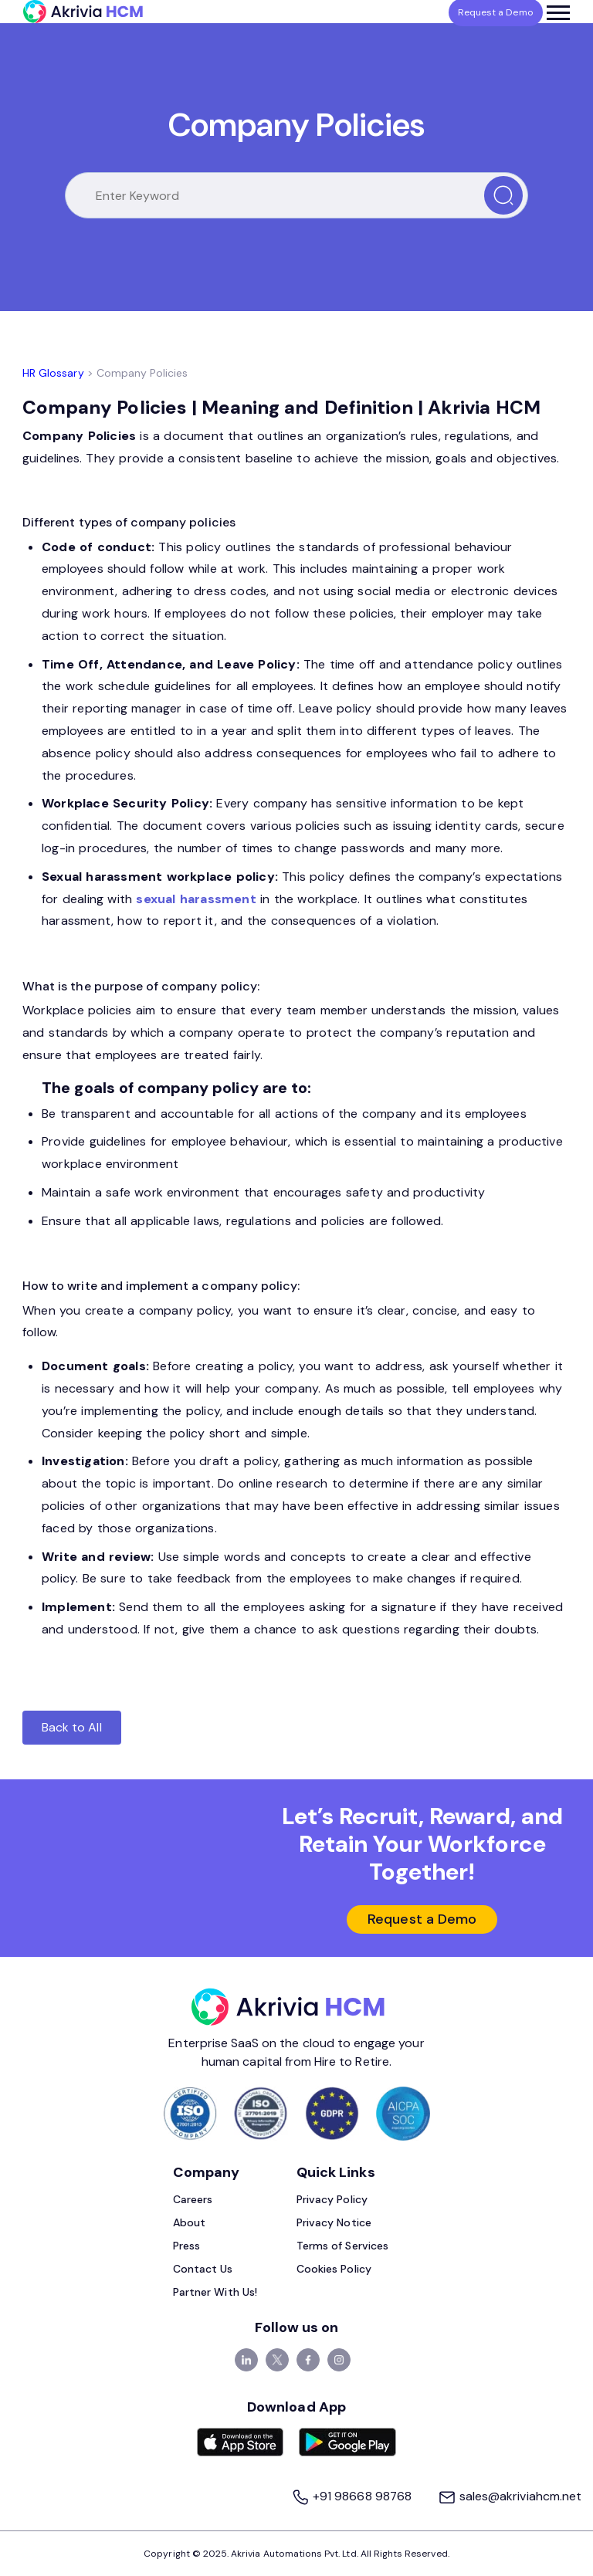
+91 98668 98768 (352, 2497)
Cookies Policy (333, 2269)
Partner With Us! (215, 2293)
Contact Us (203, 2269)
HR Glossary (53, 373)
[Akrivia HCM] (83, 11)
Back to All (72, 1727)
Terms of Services (342, 2246)
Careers (192, 2200)
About (189, 2223)
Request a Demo (422, 1920)
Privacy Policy (332, 2200)
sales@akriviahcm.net (509, 2497)
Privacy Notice (333, 2223)
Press (186, 2246)
